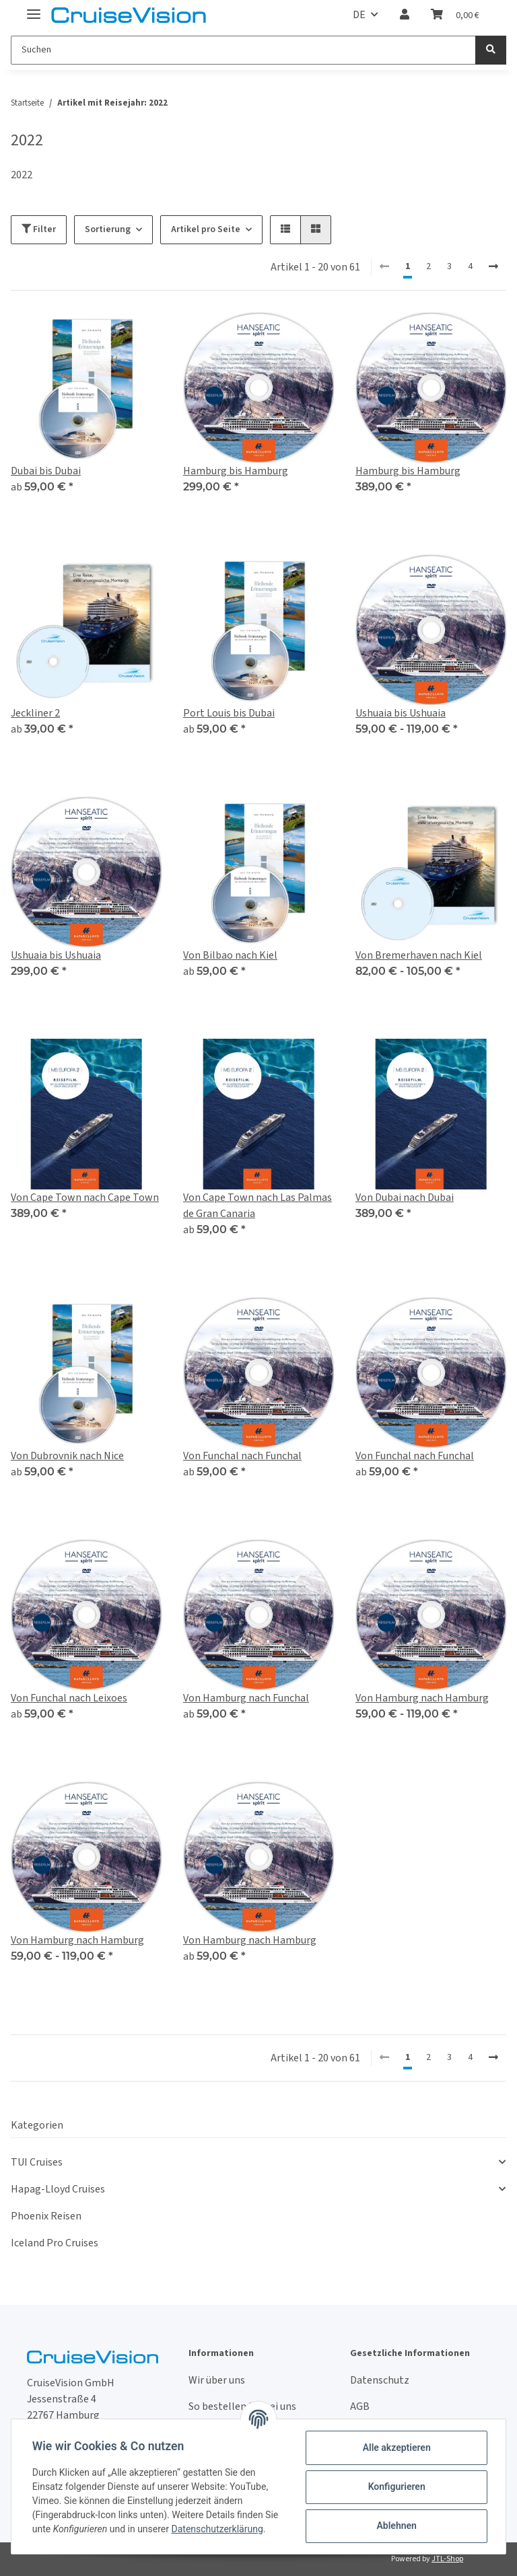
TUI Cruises (37, 2162)
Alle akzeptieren (395, 2447)
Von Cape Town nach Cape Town (85, 1197)
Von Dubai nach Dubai (404, 1197)
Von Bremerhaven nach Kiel (418, 955)
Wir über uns (216, 2380)
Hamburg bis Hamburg (235, 471)
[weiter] (493, 267)
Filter (39, 229)
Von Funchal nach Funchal (242, 1455)
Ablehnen (395, 2525)
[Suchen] (243, 50)
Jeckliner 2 (35, 713)
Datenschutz (379, 2380)
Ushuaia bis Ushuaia (400, 713)
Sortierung (108, 229)
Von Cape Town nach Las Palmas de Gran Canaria (257, 1205)
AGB (360, 2406)
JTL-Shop (447, 2559)
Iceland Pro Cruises (54, 2243)
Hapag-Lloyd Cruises (58, 2189)
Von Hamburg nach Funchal (246, 1698)
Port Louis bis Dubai (229, 713)
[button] (404, 14)
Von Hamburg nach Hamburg (422, 1698)
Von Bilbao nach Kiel (230, 955)
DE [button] (359, 14)
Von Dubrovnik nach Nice (67, 1455)
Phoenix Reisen (46, 2216)
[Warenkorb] (455, 14)
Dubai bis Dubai (46, 471)
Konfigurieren (395, 2486)
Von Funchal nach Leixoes (69, 1698)
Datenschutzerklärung (218, 2529)
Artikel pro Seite (205, 229)
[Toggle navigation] (33, 8)
